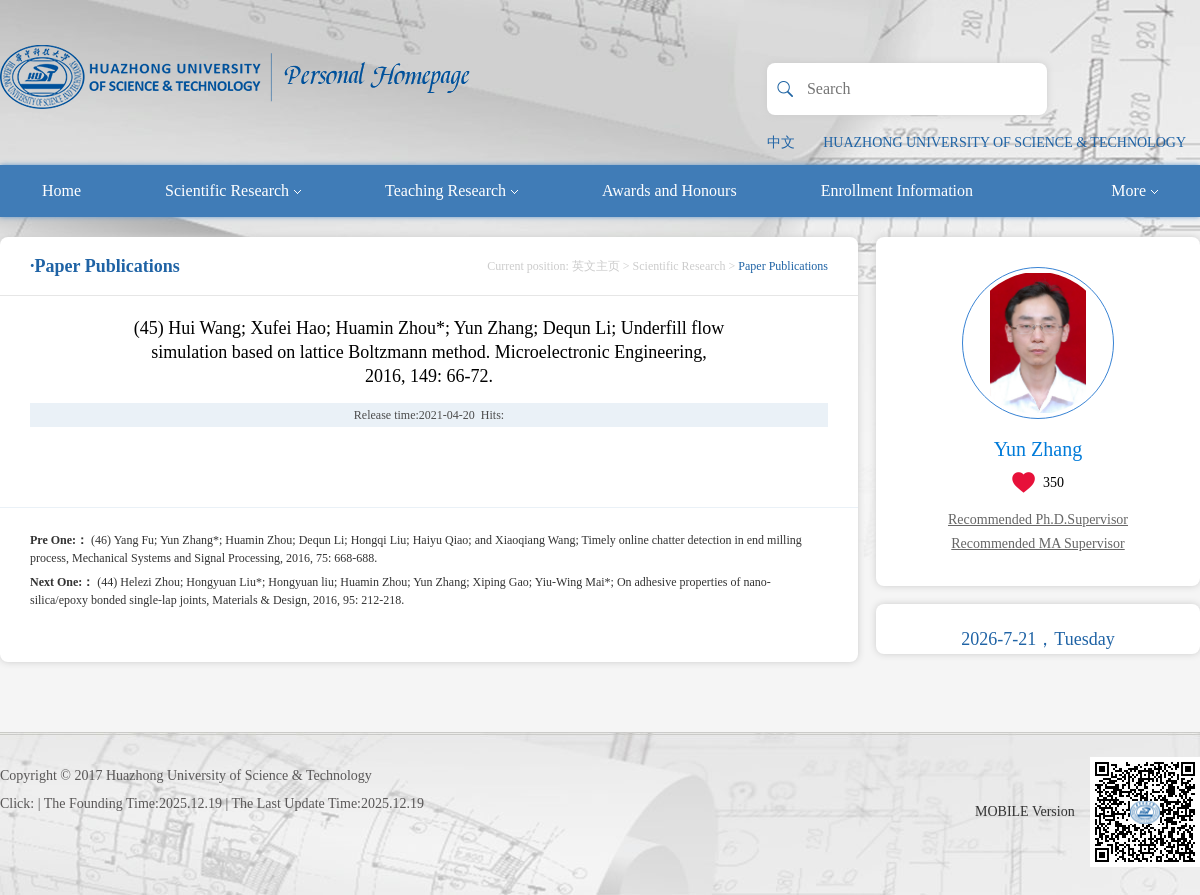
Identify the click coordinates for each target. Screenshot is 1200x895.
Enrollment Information (897, 190)
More (1134, 190)
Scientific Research (233, 190)
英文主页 (596, 266)
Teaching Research (451, 190)
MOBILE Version (1025, 811)
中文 (781, 142)
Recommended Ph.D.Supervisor (1038, 519)
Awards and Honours (669, 190)
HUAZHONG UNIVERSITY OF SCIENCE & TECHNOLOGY (1004, 142)
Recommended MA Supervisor (1037, 543)
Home (61, 190)
